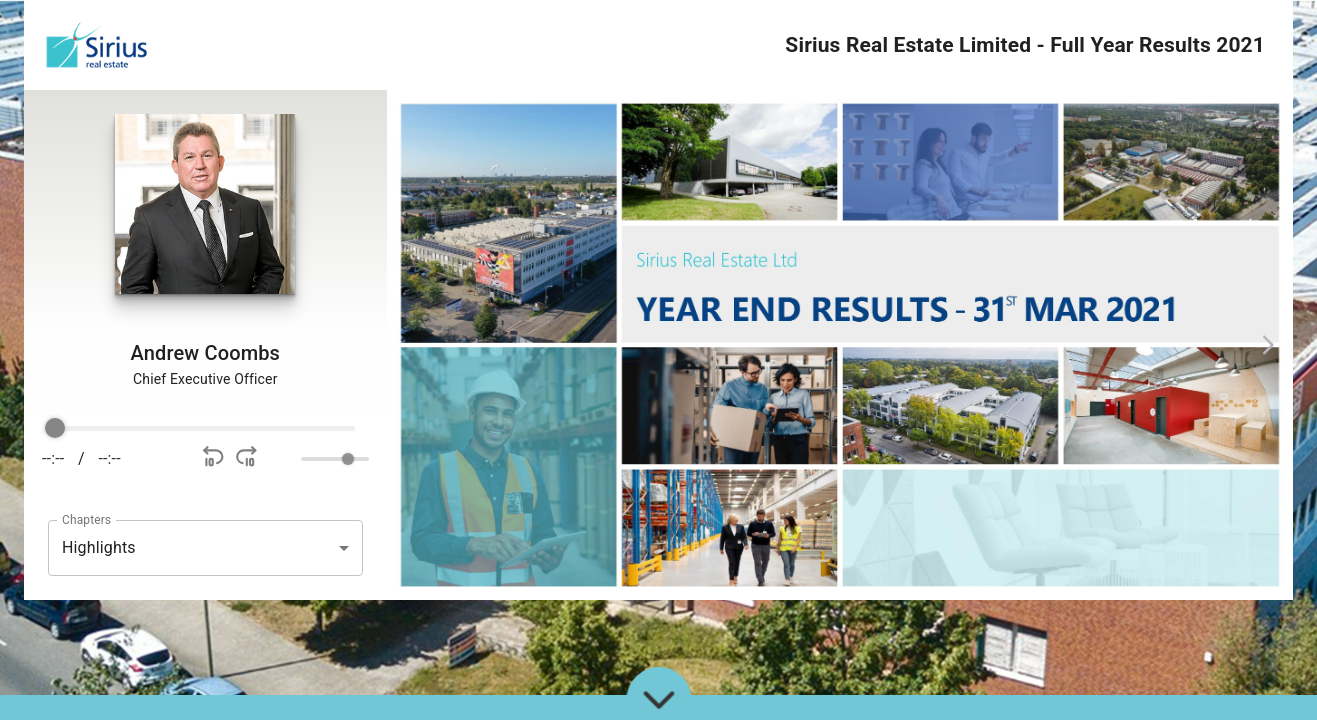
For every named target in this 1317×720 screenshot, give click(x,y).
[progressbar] (205, 429)
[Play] (161, 459)
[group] (205, 449)
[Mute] (282, 459)
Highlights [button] (99, 547)
